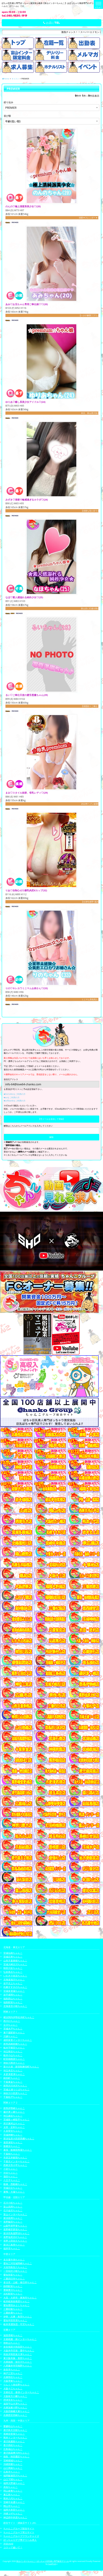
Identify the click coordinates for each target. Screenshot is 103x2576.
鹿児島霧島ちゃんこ (14, 2444)
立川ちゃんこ (10, 2028)
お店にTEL (51, 22)
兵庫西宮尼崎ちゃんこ (15, 2418)
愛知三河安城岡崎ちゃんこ (17, 2266)
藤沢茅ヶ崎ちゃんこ (14, 2115)
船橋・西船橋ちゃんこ (15, 2187)
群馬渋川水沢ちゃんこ (15, 2089)
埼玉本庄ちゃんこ (12, 2073)
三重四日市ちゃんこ (14, 2282)
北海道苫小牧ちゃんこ (15, 2009)
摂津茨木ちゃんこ (12, 2403)
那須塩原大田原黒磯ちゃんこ (18, 2142)
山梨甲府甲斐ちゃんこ (15, 2229)
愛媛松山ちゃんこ (12, 2429)
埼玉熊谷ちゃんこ (12, 2054)
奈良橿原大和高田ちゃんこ (17, 2350)
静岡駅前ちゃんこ (12, 2289)
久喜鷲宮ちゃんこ (12, 2134)
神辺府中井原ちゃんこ (15, 2520)
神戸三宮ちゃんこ (12, 2376)
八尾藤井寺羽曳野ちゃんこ (17, 2369)
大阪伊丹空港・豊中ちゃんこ (18, 2354)
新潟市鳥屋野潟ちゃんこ (16, 2236)
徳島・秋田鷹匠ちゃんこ (16, 2460)
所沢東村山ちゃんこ (14, 2126)
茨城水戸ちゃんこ (12, 2032)
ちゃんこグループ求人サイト (18, 2535)
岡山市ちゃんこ (11, 2509)
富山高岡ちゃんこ (12, 2210)
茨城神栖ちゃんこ (12, 2138)
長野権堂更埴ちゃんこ (15, 2232)
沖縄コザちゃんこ (12, 2517)
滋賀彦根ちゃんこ (12, 2338)
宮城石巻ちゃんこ (12, 1960)
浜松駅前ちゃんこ (12, 2297)
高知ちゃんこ (10, 2490)
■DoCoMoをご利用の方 (14, 1097)
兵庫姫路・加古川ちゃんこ (17, 2365)
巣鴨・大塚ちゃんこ (14, 2195)
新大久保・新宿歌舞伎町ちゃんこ (21, 2070)
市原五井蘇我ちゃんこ (15, 2160)
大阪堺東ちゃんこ (12, 2384)
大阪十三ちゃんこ (12, 2392)
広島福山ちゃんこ (12, 2452)
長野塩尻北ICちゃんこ (15, 2240)
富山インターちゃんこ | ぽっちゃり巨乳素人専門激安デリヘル (42, 2564)
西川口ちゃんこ (11, 2024)
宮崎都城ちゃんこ (12, 2463)
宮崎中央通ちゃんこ (14, 2505)
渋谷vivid (8, 2547)
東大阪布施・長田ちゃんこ (17, 2361)
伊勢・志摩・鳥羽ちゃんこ (17, 2320)
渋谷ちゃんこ (10, 2176)
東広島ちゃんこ (11, 2498)
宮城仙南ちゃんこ (12, 1956)
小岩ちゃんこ (10, 2172)
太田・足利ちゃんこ (14, 2130)
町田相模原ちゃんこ (14, 2062)
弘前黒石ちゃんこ (12, 1975)
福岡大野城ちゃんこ (14, 2486)
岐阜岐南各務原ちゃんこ (16, 2304)
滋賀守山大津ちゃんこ (15, 2407)
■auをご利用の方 (12, 1100)
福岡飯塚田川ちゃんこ (15, 2479)
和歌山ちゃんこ (11, 2346)
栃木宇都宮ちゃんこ (14, 2051)
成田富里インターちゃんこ (17, 2043)
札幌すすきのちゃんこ (15, 1990)
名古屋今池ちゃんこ (14, 2263)
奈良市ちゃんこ (11, 2373)
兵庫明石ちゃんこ (12, 2380)
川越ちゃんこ (10, 2039)
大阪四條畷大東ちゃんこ (16, 2414)
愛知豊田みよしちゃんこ (16, 2308)
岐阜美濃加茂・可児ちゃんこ (18, 2327)
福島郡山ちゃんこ (12, 2002)
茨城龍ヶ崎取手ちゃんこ (16, 2123)
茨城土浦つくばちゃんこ (16, 2092)
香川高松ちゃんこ (12, 2448)
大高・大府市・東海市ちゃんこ (20, 2301)
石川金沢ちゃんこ (12, 2213)
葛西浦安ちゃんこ (12, 2145)
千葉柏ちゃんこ (11, 2157)
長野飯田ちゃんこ (12, 2225)
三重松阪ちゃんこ (12, 2312)
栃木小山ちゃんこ (12, 2058)
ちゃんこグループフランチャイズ (21, 2539)
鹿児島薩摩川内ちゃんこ (16, 2456)
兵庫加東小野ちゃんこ (15, 2410)
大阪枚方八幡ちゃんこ (15, 2399)
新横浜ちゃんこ (11, 2149)
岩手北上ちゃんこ (12, 1986)
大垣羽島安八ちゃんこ (15, 2270)
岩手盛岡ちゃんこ (12, 1998)
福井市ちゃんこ (11, 2251)
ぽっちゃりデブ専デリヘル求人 (20, 2543)
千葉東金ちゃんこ (12, 2085)
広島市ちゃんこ (11, 2475)
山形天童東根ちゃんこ (15, 1964)
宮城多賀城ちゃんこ (14, 1994)
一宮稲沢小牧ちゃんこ (15, 2274)
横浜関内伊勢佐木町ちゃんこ (18, 2020)
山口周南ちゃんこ (12, 2471)
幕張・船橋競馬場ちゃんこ (17, 2153)
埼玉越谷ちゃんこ (12, 2119)
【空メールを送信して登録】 (51, 1122)
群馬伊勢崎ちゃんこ (14, 2111)
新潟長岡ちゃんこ (12, 2221)
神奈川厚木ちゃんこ (14, 2066)
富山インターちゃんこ (15, 2217)
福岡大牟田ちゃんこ (14, 2513)
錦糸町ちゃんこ (11, 2081)
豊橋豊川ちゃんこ (12, 2293)
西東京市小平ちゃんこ (15, 2168)
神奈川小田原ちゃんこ (15, 2096)
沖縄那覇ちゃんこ (12, 2467)
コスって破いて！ (12, 2550)
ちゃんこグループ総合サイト (18, 2531)
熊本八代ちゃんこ (12, 2501)
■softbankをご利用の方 (14, 1104)
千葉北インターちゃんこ (16, 2164)
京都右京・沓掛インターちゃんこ (21, 2395)
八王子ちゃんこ (11, 2183)
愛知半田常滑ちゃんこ (15, 2323)
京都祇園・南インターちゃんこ (20, 2342)
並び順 (7, 115)
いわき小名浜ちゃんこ (15, 1979)
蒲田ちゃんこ (10, 2179)
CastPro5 (52, 2567)
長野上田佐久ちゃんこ (15, 2244)
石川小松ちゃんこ (12, 2206)
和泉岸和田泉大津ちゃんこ (17, 2357)
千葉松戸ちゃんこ (12, 2100)
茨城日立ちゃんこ (12, 2191)
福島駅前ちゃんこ (12, 2005)
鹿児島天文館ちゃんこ (15, 2433)
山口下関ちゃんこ (12, 2482)
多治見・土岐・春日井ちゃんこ (20, 2285)
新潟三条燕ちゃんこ (14, 2248)
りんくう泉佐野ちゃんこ (16, 2388)
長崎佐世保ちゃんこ (14, 2437)
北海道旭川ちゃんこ (14, 1983)
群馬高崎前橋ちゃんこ (15, 2047)
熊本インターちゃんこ (15, 2441)
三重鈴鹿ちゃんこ (12, 2316)
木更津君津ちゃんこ (14, 2077)
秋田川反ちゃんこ (12, 1971)
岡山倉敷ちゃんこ (12, 2494)
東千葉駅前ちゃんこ (14, 2035)
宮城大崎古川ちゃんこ (15, 1967)
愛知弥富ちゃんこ (12, 2278)
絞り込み (8, 102)
